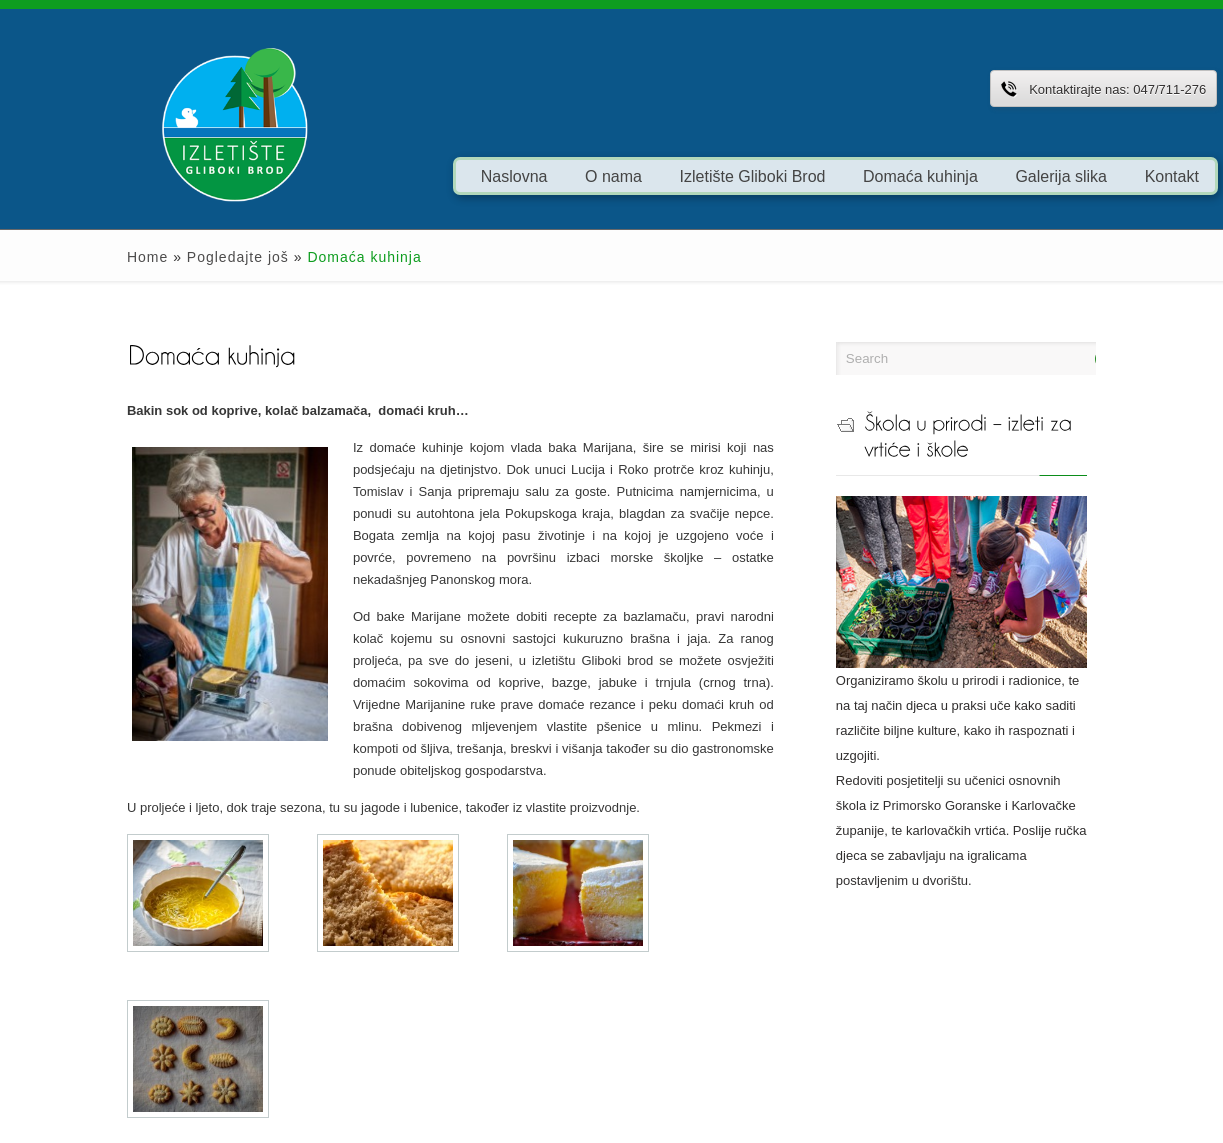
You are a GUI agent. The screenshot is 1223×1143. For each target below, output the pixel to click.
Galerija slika (994, 175)
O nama (545, 175)
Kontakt (1104, 175)
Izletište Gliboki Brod (685, 175)
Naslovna (446, 175)
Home (79, 257)
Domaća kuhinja (852, 175)
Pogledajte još (170, 257)
